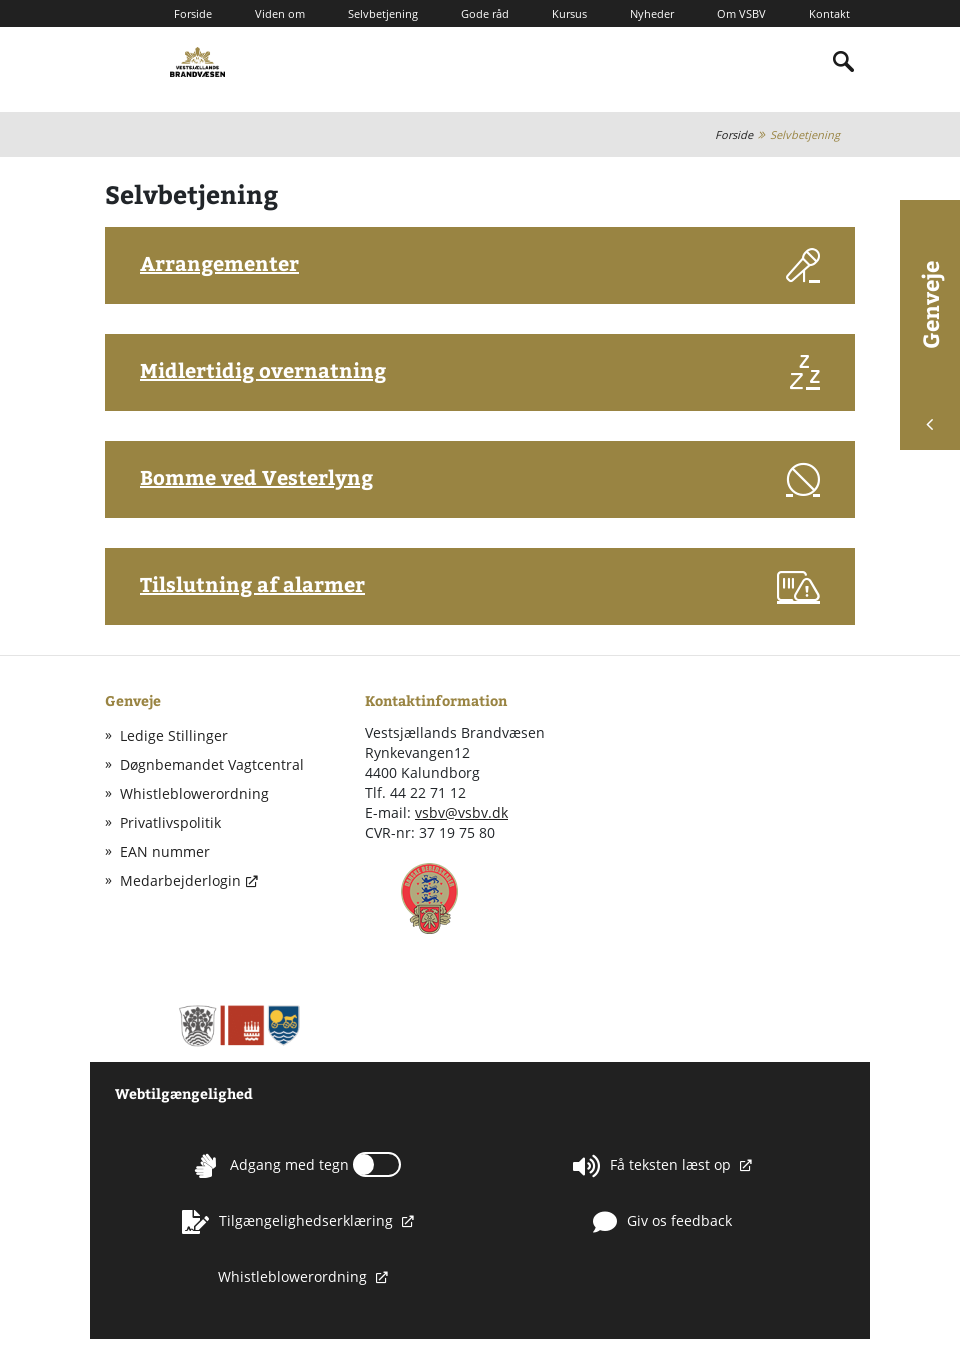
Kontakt (829, 13)
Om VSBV (741, 13)
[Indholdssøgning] (844, 62)
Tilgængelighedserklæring (289, 1222)
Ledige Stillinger (174, 735)
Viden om (280, 13)
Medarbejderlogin (180, 880)
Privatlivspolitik (170, 822)
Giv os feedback (662, 1222)
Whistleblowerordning (194, 793)
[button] (480, 270)
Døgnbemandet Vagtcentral (212, 764)
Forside (193, 13)
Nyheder (652, 13)
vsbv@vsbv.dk (461, 812)
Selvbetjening (383, 13)
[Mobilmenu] (121, 60)
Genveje (930, 345)
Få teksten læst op (654, 1166)
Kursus (569, 13)
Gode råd (485, 13)
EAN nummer (165, 851)
